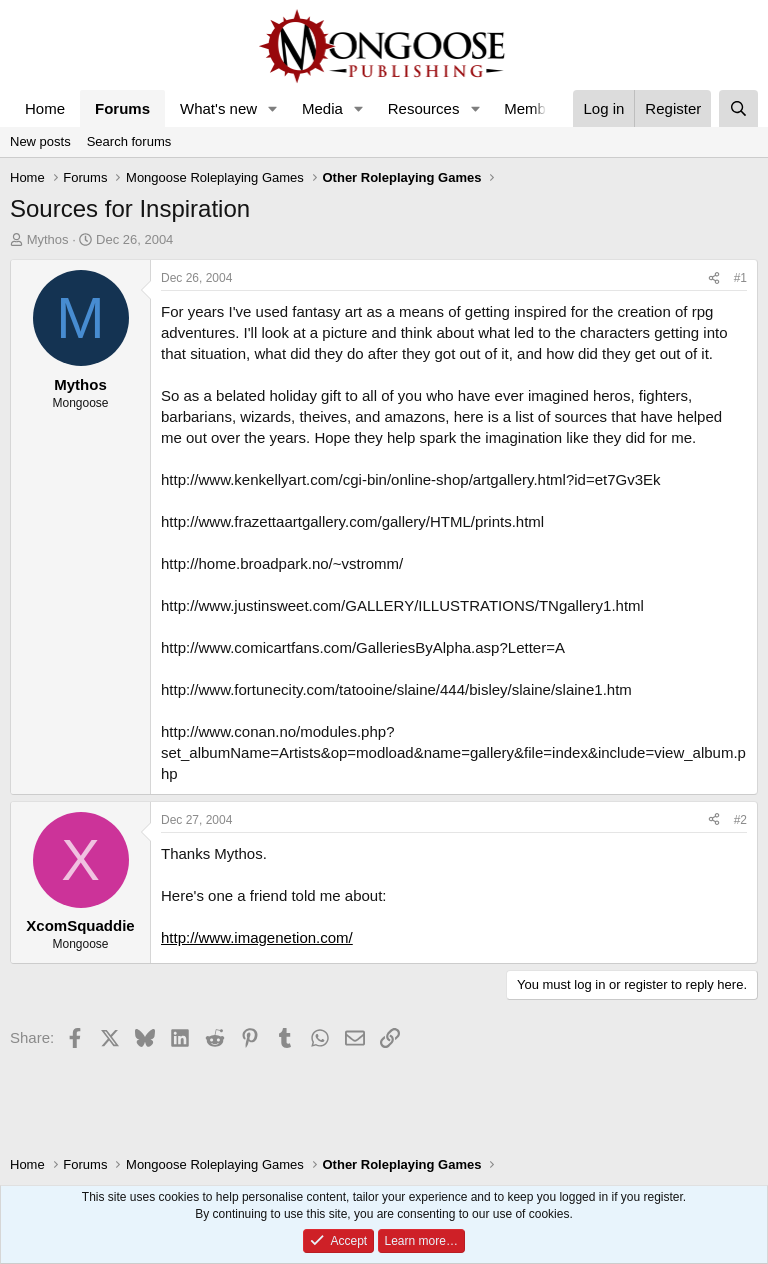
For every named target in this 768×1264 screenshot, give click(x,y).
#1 (740, 278)
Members (535, 108)
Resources (424, 108)
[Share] (714, 278)
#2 (740, 820)
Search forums (129, 141)
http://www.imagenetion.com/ (257, 937)
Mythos (48, 239)
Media (322, 108)
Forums (122, 108)
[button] (273, 108)
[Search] (738, 108)
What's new (218, 108)
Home (45, 108)
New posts (40, 141)
